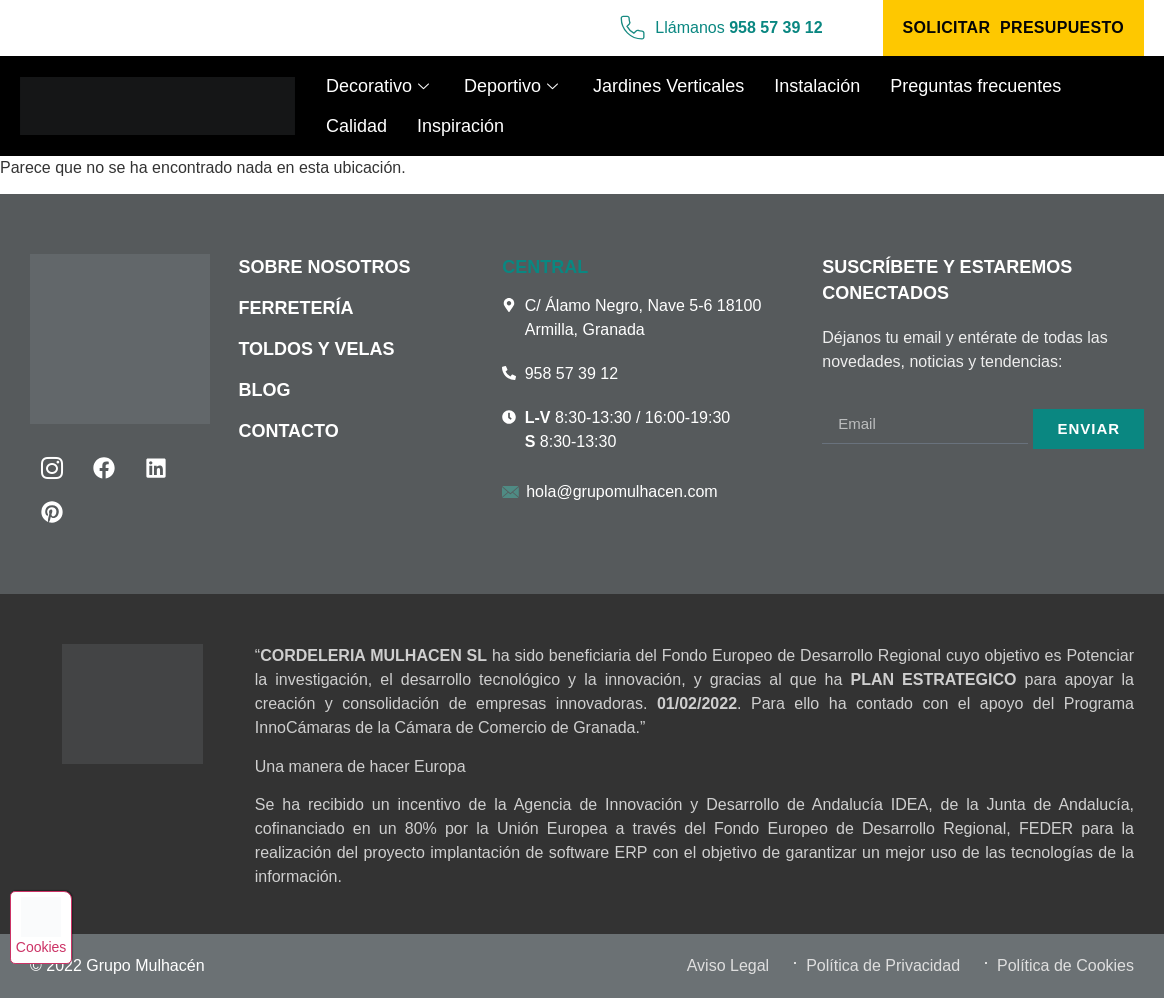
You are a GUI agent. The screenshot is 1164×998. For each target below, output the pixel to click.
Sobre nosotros (324, 267)
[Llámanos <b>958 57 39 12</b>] (631, 28)
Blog (264, 390)
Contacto (288, 431)
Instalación (817, 86)
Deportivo (513, 86)
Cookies (46, 945)
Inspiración (460, 126)
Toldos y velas (316, 349)
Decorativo (380, 86)
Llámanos (738, 27)
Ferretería (295, 308)
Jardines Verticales (668, 86)
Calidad (356, 126)
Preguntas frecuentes (975, 86)
